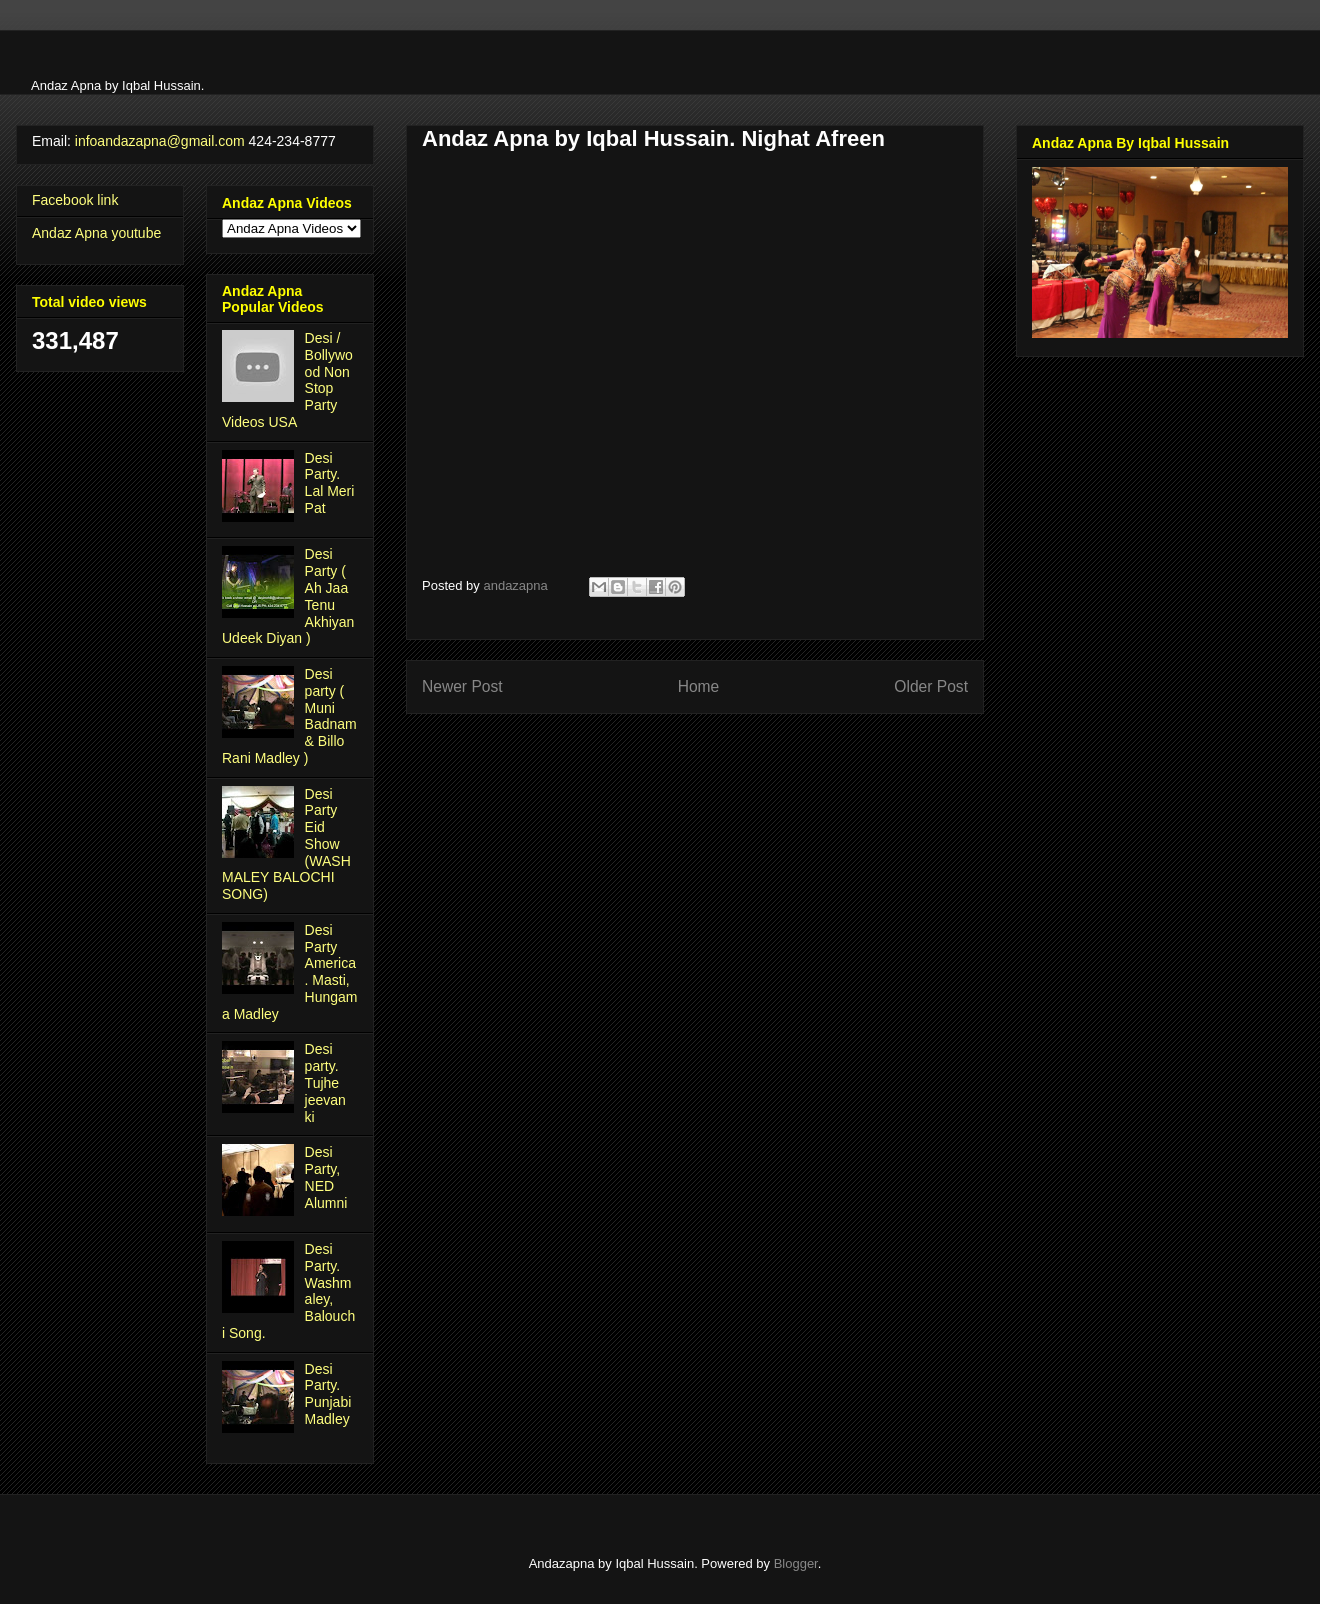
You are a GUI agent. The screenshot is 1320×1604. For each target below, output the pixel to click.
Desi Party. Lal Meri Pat (330, 483)
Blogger (796, 1563)
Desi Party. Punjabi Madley (328, 1394)
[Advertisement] (341, 60)
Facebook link (75, 200)
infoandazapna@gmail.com (160, 141)
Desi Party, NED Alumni (326, 1177)
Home (699, 686)
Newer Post (462, 686)
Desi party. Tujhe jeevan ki (325, 1082)
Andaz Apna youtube (96, 233)
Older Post (931, 686)
